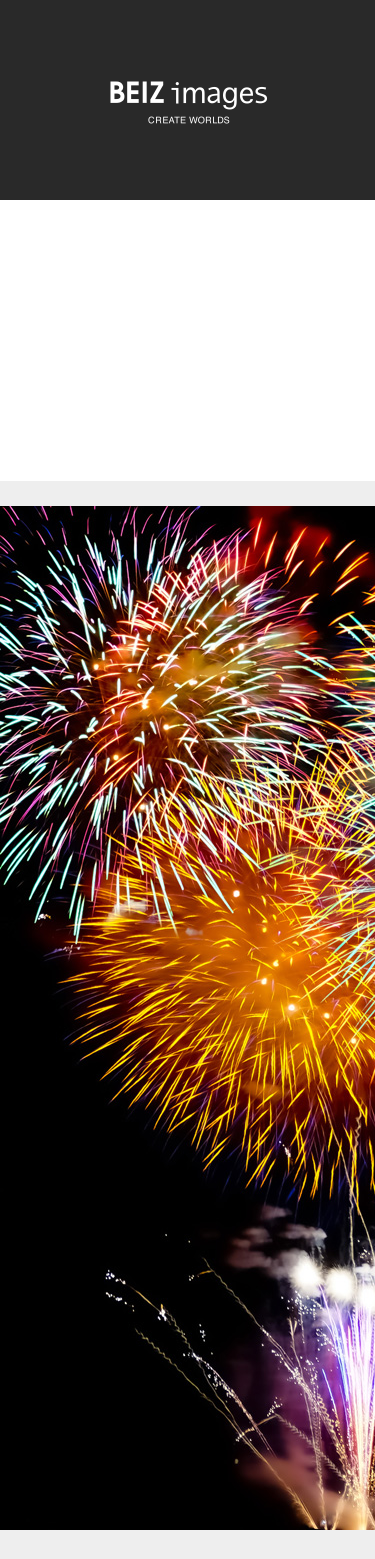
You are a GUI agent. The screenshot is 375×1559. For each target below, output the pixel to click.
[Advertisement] (187, 357)
